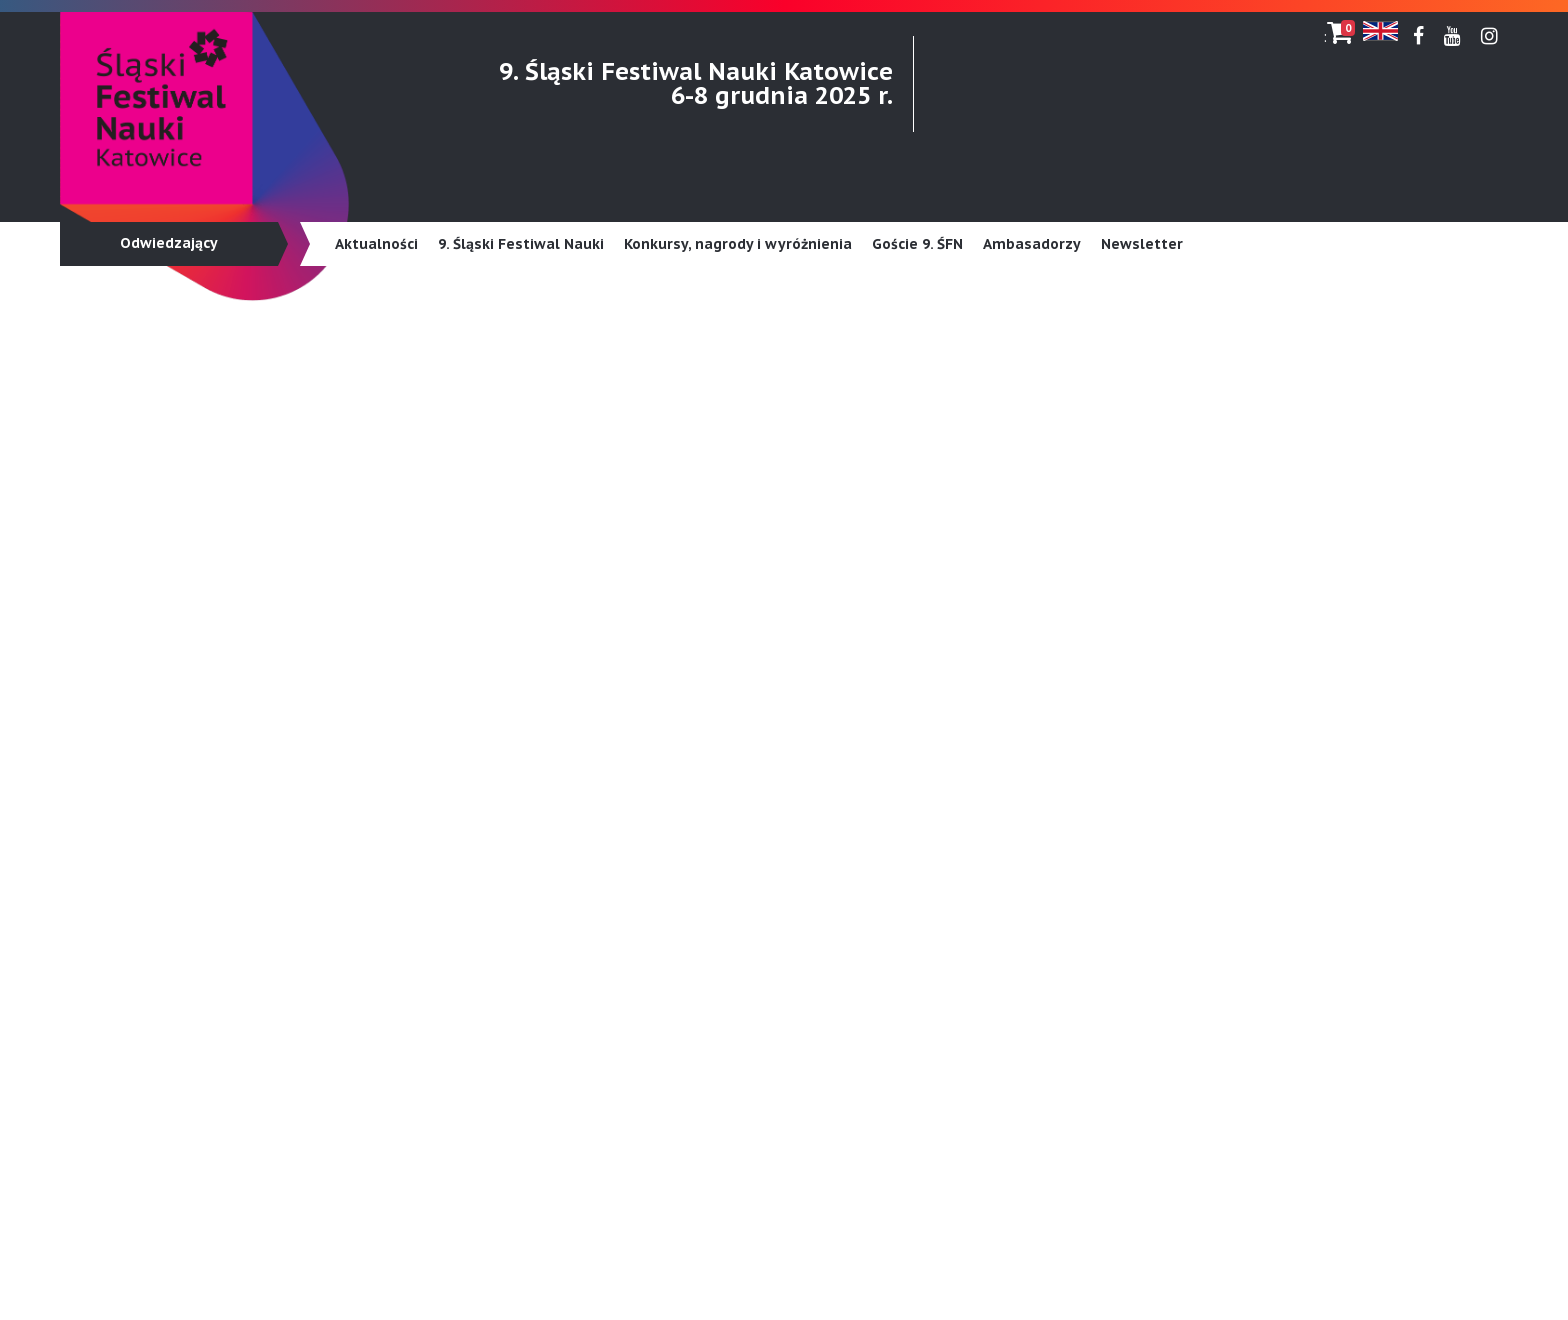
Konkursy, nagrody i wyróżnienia (738, 244)
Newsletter (1142, 244)
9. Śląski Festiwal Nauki (521, 244)
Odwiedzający (169, 243)
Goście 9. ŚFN (917, 244)
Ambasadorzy (1032, 244)
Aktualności (376, 244)
